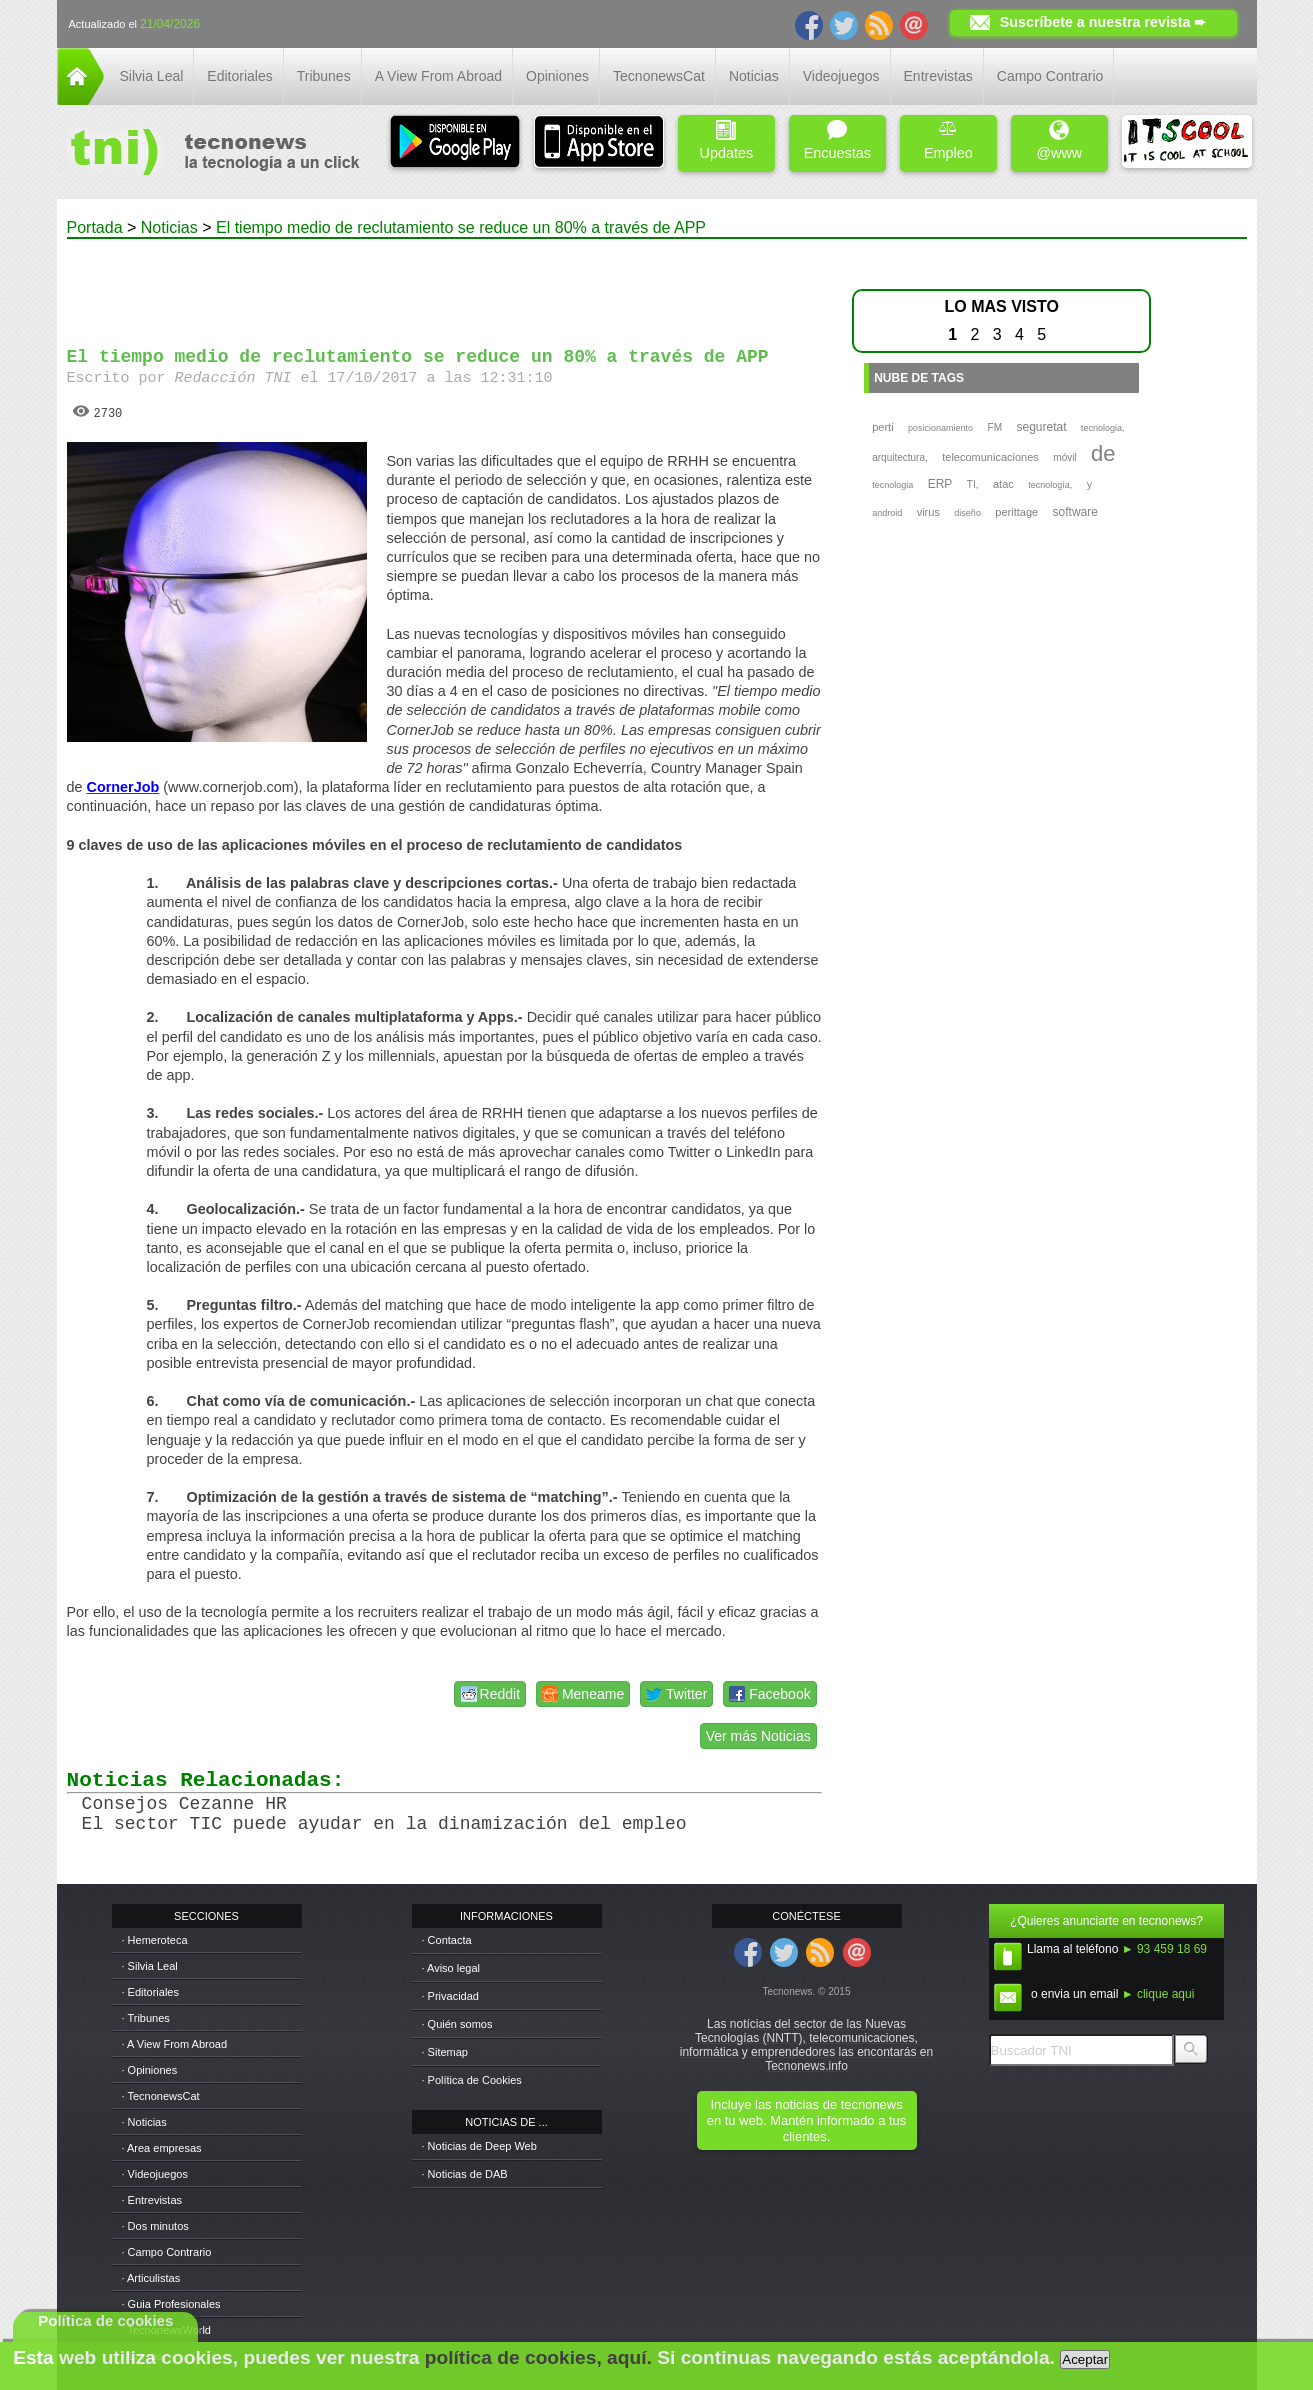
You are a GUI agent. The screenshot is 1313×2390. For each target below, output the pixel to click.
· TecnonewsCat (161, 2096)
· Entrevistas (152, 2200)
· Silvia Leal (150, 1966)
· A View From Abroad (175, 2044)
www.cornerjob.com (231, 787)
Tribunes (324, 76)
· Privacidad (450, 1996)
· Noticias (144, 2122)
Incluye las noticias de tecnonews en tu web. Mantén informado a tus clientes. (806, 2120)
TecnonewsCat (659, 76)
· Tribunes (146, 2018)
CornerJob (123, 787)
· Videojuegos (155, 2174)
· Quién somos (457, 2024)
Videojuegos (841, 76)
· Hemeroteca (155, 1940)
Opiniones (557, 76)
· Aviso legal (451, 1968)
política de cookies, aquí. (538, 2357)
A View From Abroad (438, 76)
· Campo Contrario (167, 2252)
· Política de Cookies (472, 2080)
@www (1059, 140)
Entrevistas (938, 76)
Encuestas (837, 140)
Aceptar (1085, 2359)
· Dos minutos (155, 2226)
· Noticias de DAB (465, 2174)
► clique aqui (1158, 1994)
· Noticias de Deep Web (479, 2146)
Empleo (948, 140)
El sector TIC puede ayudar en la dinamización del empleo (384, 1824)
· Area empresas (162, 2148)
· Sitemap (445, 2052)
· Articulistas (151, 2278)
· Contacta (447, 1940)
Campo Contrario (1050, 76)
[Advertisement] (444, 284)
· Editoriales (150, 1992)
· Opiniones (150, 2070)
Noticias (754, 76)
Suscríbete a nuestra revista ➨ (1103, 22)
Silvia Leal (152, 76)
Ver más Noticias (758, 1736)
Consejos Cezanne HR (184, 1804)
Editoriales (239, 76)
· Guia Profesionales (171, 2304)
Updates (727, 140)
